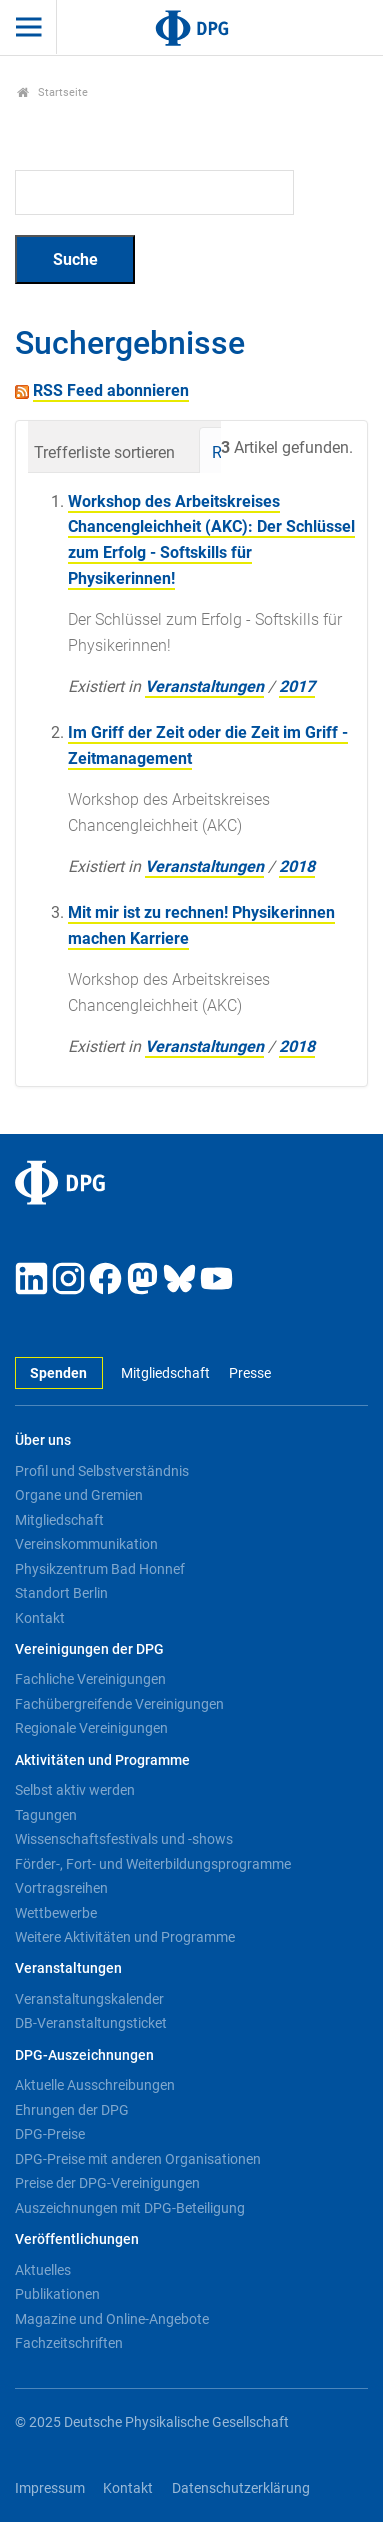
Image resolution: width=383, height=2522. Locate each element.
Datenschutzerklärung (241, 2488)
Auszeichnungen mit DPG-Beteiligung (130, 2208)
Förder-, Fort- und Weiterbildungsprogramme (153, 1864)
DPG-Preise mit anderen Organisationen (138, 2159)
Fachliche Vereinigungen (90, 1679)
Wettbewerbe (56, 1913)
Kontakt (40, 1618)
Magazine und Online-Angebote (112, 2319)
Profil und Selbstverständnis (102, 1471)
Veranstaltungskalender (89, 1999)
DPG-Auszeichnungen (84, 2055)
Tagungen (46, 1815)
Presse (250, 1373)
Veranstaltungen (204, 686)
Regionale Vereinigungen (91, 1728)
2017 (297, 686)
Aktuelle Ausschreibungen (95, 2085)
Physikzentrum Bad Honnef (100, 1569)
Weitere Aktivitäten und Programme (125, 1937)
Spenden (58, 1373)
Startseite (52, 92)
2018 (297, 866)
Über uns (43, 1440)
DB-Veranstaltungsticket (91, 2023)
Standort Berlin (61, 1593)
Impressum (50, 2488)
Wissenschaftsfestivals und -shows (124, 1839)
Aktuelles (43, 2270)
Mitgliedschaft (165, 1373)
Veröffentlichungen (77, 2239)
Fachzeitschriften (69, 2343)
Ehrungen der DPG (72, 2110)
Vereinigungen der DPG (89, 1649)
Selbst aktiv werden (75, 1790)
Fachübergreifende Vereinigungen (119, 1704)
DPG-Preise (50, 2134)
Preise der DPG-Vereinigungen (107, 2183)
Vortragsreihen (61, 1888)
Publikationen (57, 2294)
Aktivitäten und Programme (102, 1760)
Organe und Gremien (79, 1495)
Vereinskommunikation (86, 1544)
